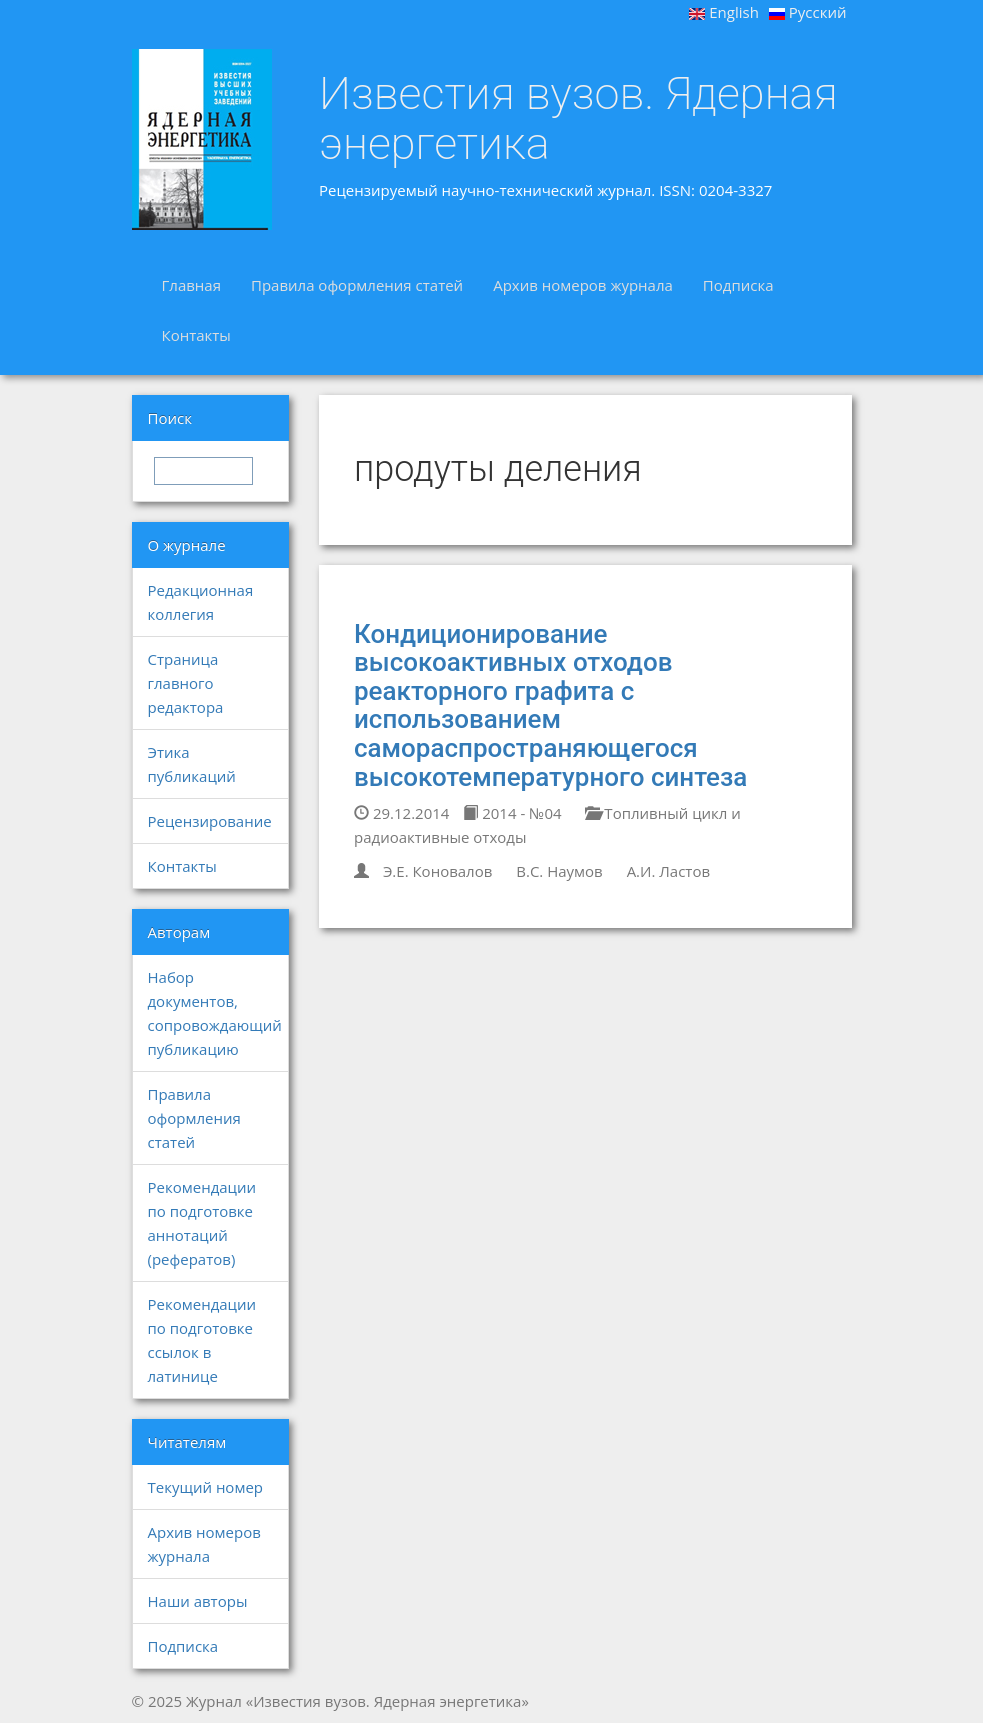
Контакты (196, 335)
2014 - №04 (512, 813)
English (724, 12)
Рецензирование (210, 821)
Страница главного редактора (186, 683)
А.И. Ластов (668, 871)
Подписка (738, 285)
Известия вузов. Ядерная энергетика (578, 118)
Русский (808, 12)
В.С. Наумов (559, 871)
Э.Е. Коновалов (437, 871)
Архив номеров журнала (583, 285)
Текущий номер (206, 1487)
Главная (191, 285)
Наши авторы (198, 1601)
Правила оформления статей (357, 285)
